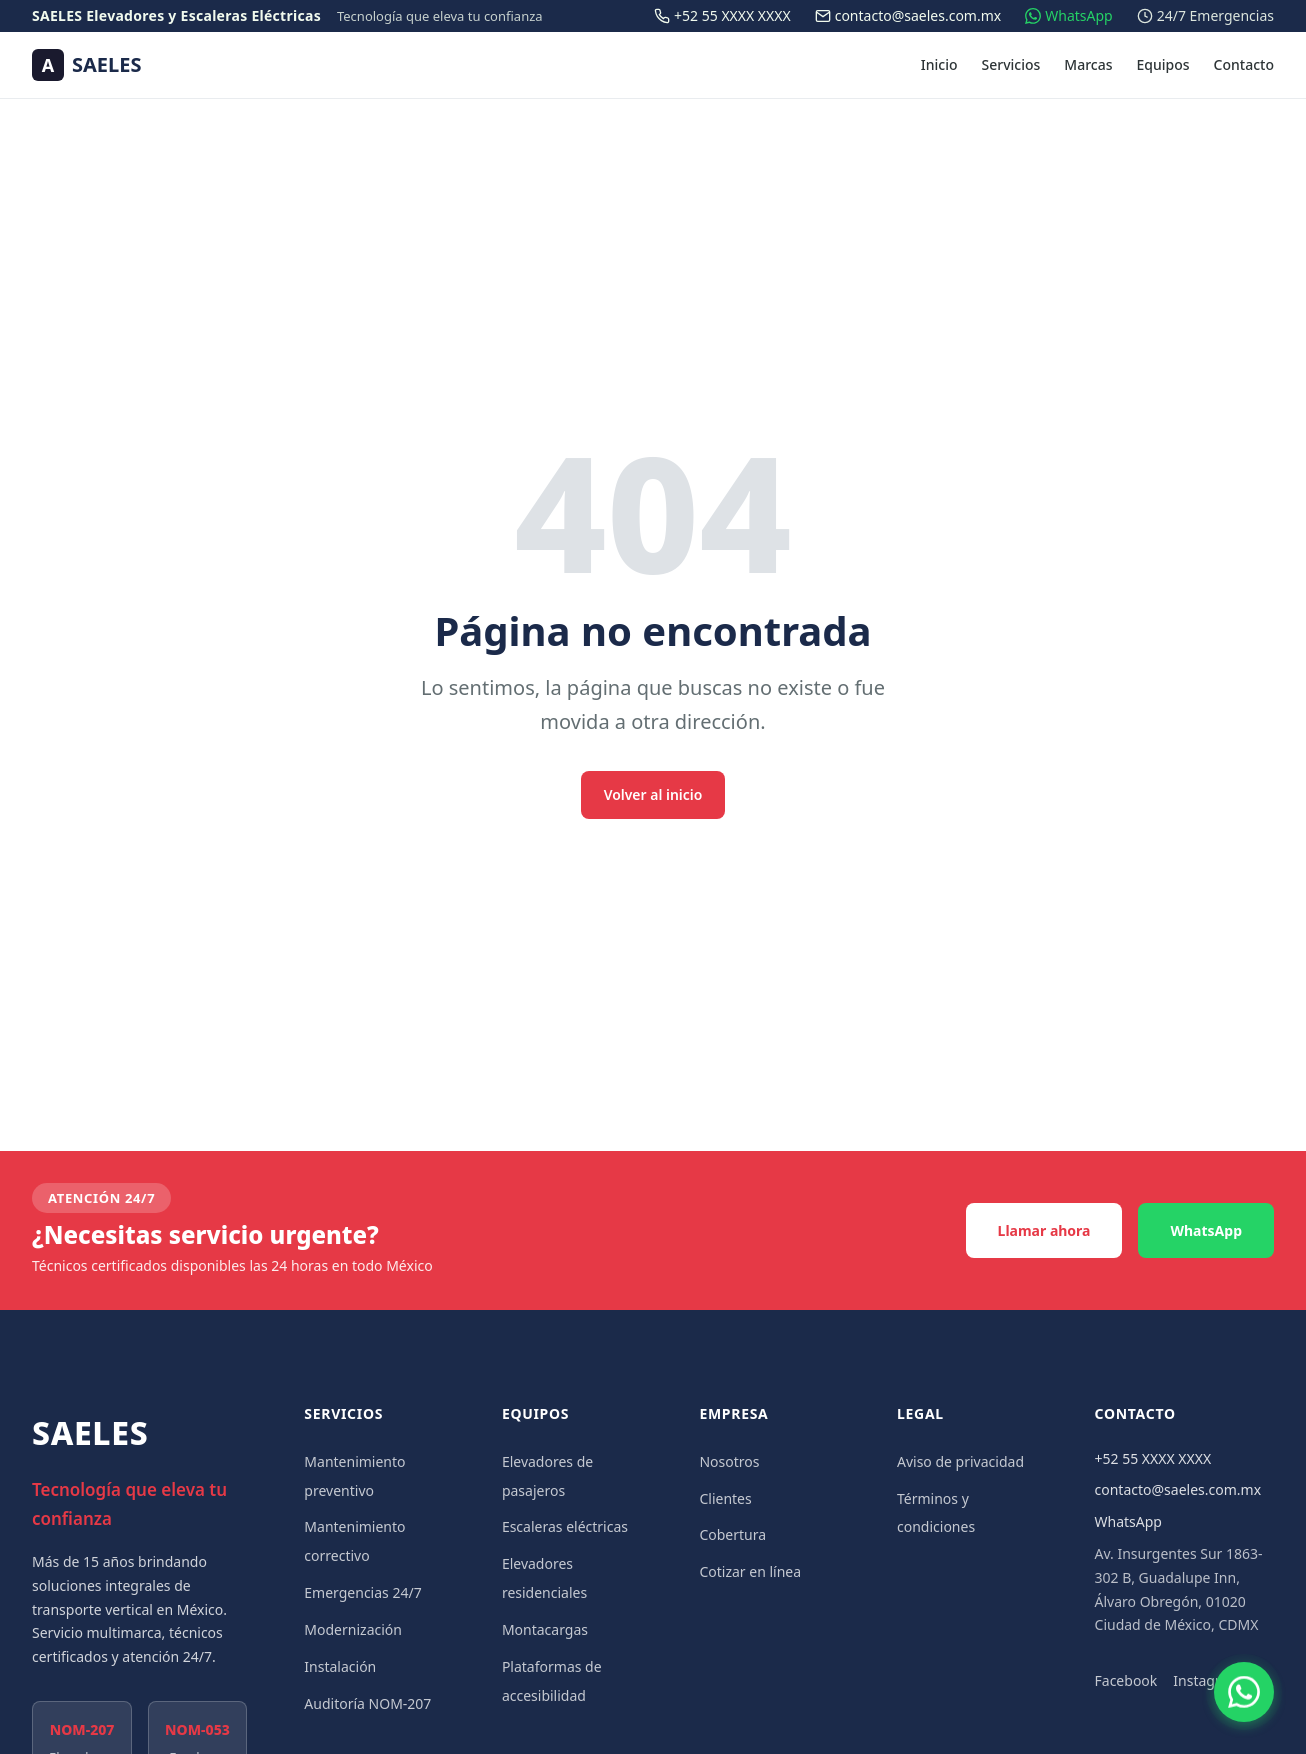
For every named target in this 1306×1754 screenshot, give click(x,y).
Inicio (939, 64)
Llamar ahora (1044, 1230)
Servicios (1011, 64)
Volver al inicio (653, 794)
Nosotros (729, 1461)
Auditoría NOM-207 (367, 1703)
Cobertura (732, 1534)
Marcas (1088, 64)
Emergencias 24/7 (362, 1592)
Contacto (1244, 64)
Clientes (725, 1498)
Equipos (1163, 64)
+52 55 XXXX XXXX (1153, 1458)
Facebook (1126, 1680)
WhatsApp (1206, 1230)
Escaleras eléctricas (565, 1526)
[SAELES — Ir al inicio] (86, 65)
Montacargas (545, 1629)
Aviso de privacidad (960, 1461)
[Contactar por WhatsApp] (1244, 1692)
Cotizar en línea (750, 1571)
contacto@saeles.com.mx (1178, 1489)
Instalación (340, 1666)
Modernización (353, 1629)
